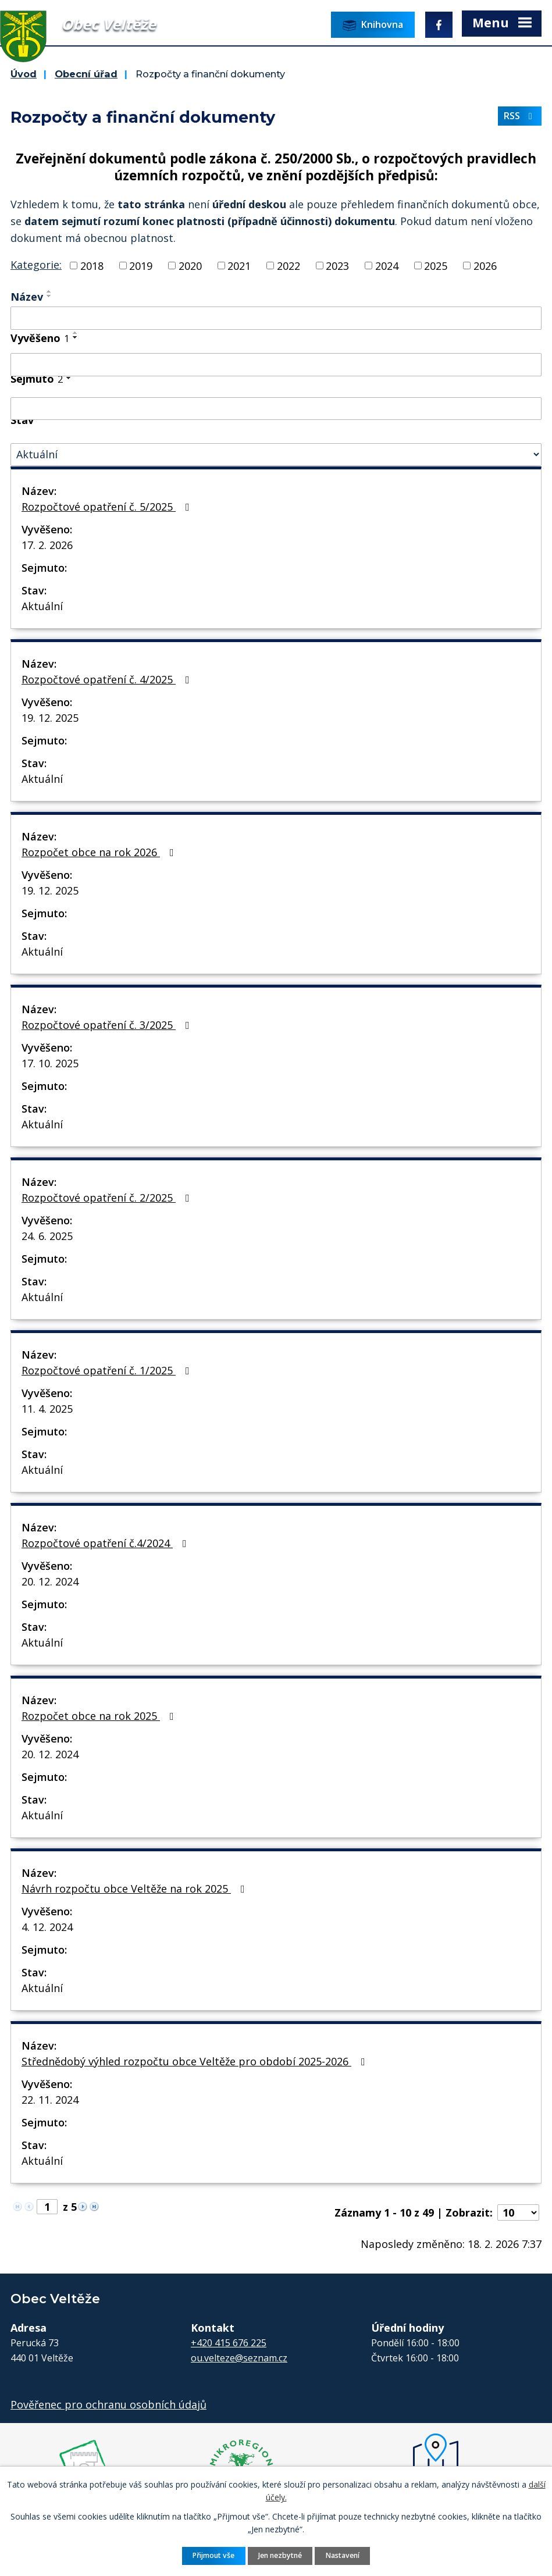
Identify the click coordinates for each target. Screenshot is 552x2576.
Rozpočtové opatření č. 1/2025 (108, 1370)
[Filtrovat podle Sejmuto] (276, 409)
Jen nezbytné (280, 2555)
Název (26, 297)
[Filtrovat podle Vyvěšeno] (276, 364)
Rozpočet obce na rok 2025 (100, 1716)
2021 (239, 265)
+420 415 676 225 (228, 2342)
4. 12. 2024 (47, 1927)
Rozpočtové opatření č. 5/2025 (108, 507)
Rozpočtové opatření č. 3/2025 (108, 1025)
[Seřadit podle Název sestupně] (49, 296)
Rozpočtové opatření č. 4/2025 (108, 679)
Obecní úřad (86, 74)
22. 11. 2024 (50, 2100)
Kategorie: (36, 265)
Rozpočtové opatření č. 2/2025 (108, 1198)
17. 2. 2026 (47, 545)
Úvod (23, 74)
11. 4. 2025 (47, 1409)
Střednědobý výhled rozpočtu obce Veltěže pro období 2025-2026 (196, 2061)
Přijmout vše (213, 2555)
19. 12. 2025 (50, 718)
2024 (386, 265)
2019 (140, 265)
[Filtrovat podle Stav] (276, 454)
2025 (435, 265)
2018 (92, 265)
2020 (190, 265)
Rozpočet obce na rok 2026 (100, 852)
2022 (288, 265)
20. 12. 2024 (50, 1581)
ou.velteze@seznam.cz (239, 2357)
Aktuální (42, 606)
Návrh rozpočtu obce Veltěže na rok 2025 (136, 1889)
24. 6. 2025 (47, 1236)
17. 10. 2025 (50, 1063)
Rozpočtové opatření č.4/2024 (106, 1543)
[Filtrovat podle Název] (276, 318)
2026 (485, 265)
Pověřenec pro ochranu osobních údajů (108, 2404)
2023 (337, 265)
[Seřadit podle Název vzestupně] (49, 291)
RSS (520, 115)
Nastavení (342, 2555)
